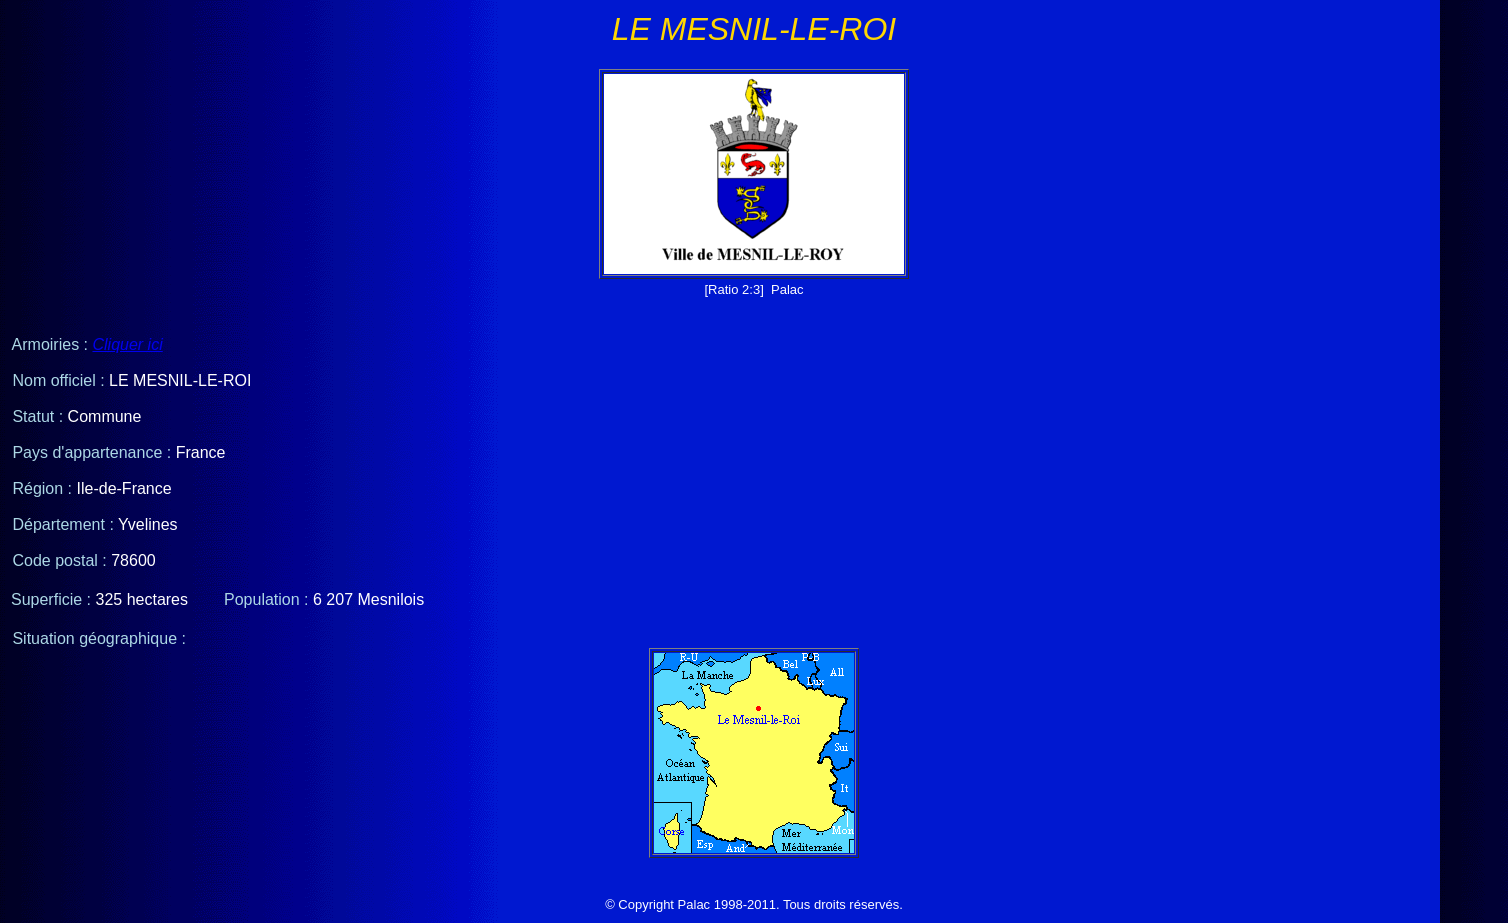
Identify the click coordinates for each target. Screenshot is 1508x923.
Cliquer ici (127, 344)
